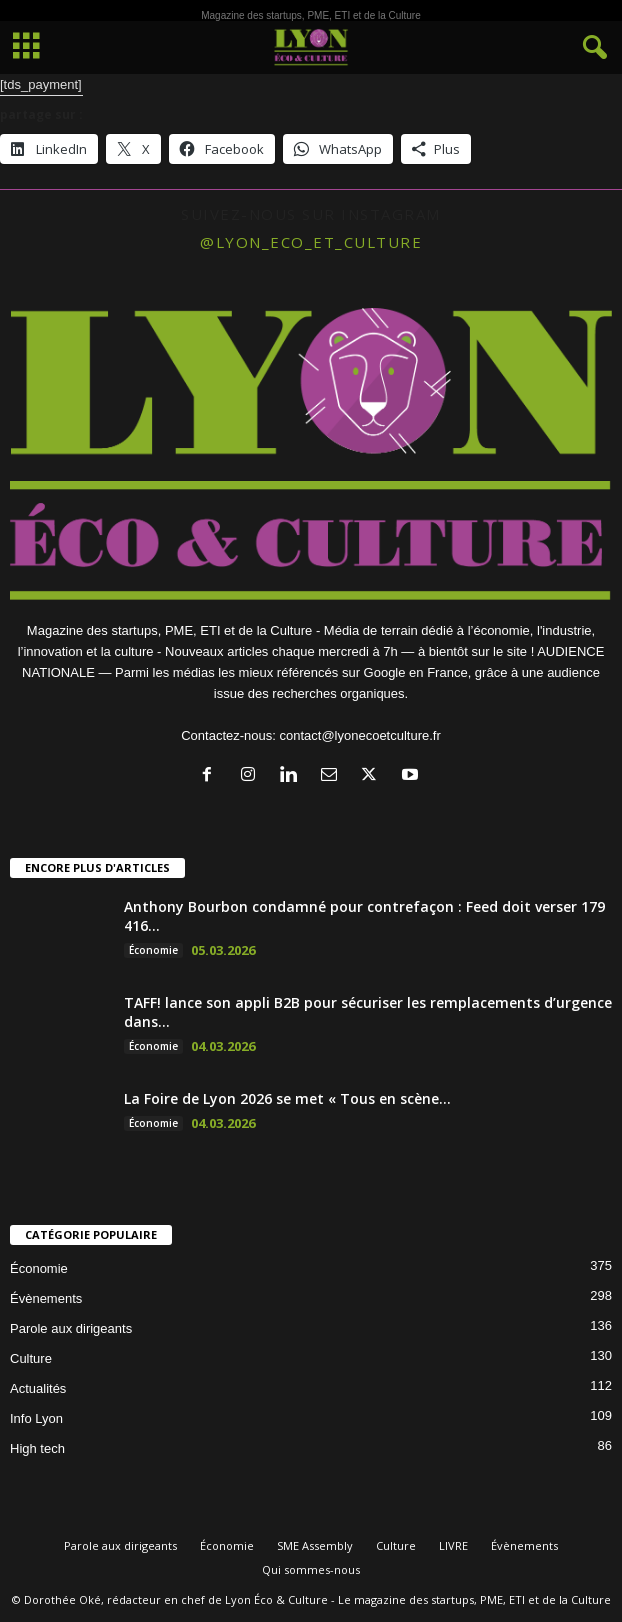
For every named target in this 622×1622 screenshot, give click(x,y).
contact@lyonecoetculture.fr (359, 735)
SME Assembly (315, 1545)
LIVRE (453, 1545)
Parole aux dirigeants (71, 1328)
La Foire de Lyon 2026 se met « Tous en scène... (287, 1098)
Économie (153, 950)
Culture (31, 1358)
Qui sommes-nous (311, 1569)
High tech (37, 1448)
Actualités (38, 1388)
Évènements (46, 1298)
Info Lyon (36, 1418)
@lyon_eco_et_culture (311, 242)
